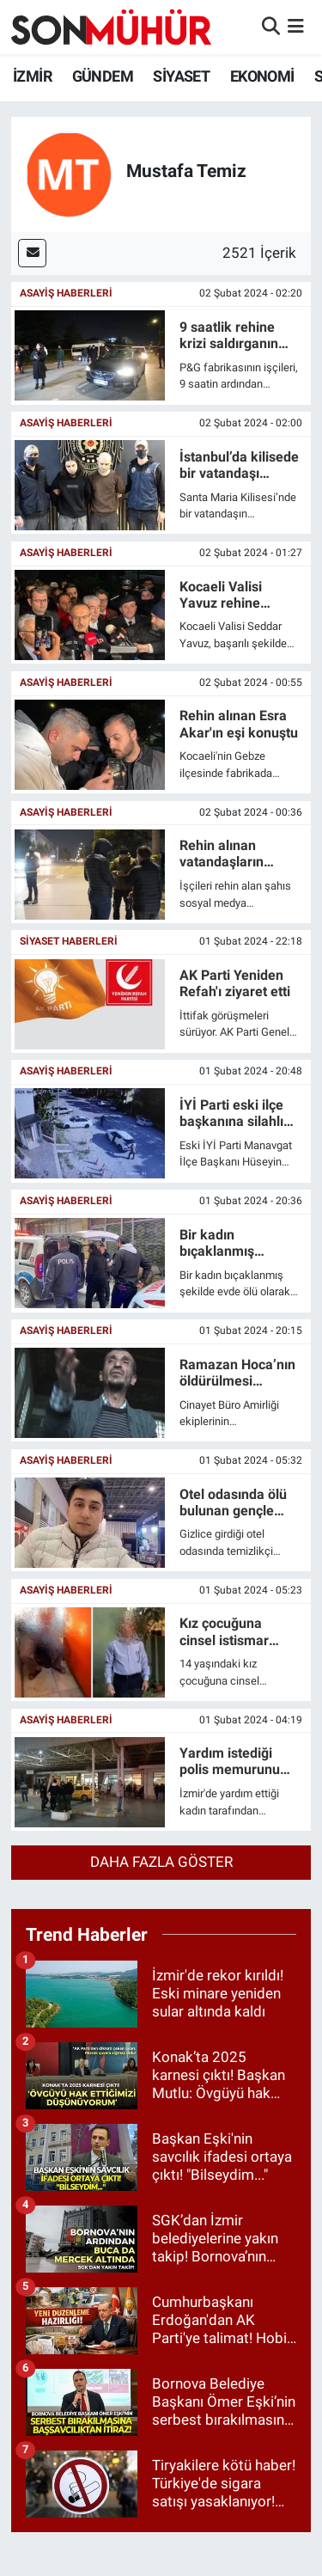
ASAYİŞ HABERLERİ (66, 293)
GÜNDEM (102, 76)
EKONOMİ (262, 76)
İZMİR (32, 76)
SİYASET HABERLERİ (69, 941)
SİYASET (181, 76)
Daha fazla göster (161, 1861)
